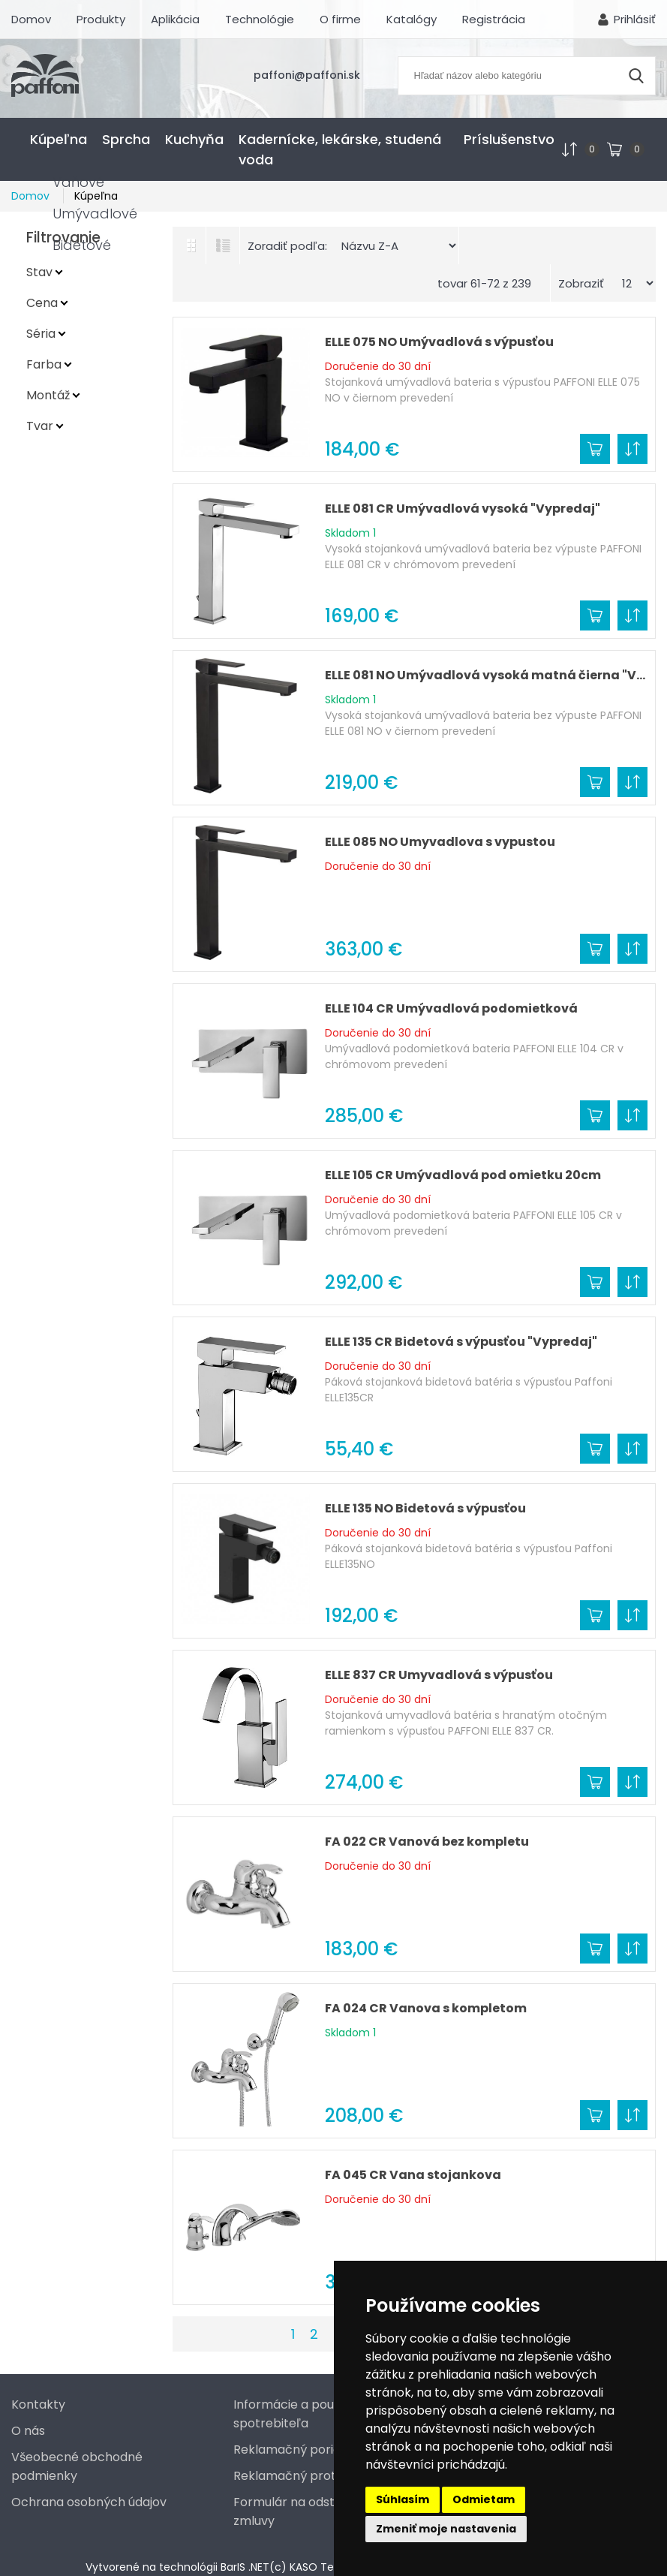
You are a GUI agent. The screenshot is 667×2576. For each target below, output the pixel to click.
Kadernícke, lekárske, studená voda (340, 149)
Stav (39, 272)
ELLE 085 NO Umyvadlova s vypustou (440, 841)
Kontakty (38, 2404)
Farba (44, 364)
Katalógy (411, 19)
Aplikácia (175, 19)
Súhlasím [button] (402, 2499)
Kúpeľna (58, 139)
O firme (340, 19)
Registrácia (493, 19)
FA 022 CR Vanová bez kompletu (427, 1841)
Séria (41, 333)
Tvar (39, 426)
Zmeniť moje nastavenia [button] (446, 2528)
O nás (28, 2430)
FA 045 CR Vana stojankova (413, 2174)
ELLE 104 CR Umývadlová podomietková (451, 1008)
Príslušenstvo (509, 139)
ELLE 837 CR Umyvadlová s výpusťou (439, 1675)
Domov (31, 19)
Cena (42, 302)
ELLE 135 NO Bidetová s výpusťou (425, 1508)
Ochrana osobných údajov (89, 2502)
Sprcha (126, 139)
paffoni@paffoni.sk (307, 75)
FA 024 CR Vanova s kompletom (426, 2008)
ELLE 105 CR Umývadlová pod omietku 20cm (463, 1175)
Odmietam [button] (483, 2499)
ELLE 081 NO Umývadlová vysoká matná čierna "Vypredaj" (486, 675)
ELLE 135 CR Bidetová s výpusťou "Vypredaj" (461, 1341)
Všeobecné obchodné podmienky (77, 2466)
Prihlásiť (635, 19)
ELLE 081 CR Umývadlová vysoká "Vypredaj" (462, 508)
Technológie (259, 19)
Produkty (101, 19)
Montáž (48, 395)
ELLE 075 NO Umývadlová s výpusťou (439, 342)
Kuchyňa (194, 139)
